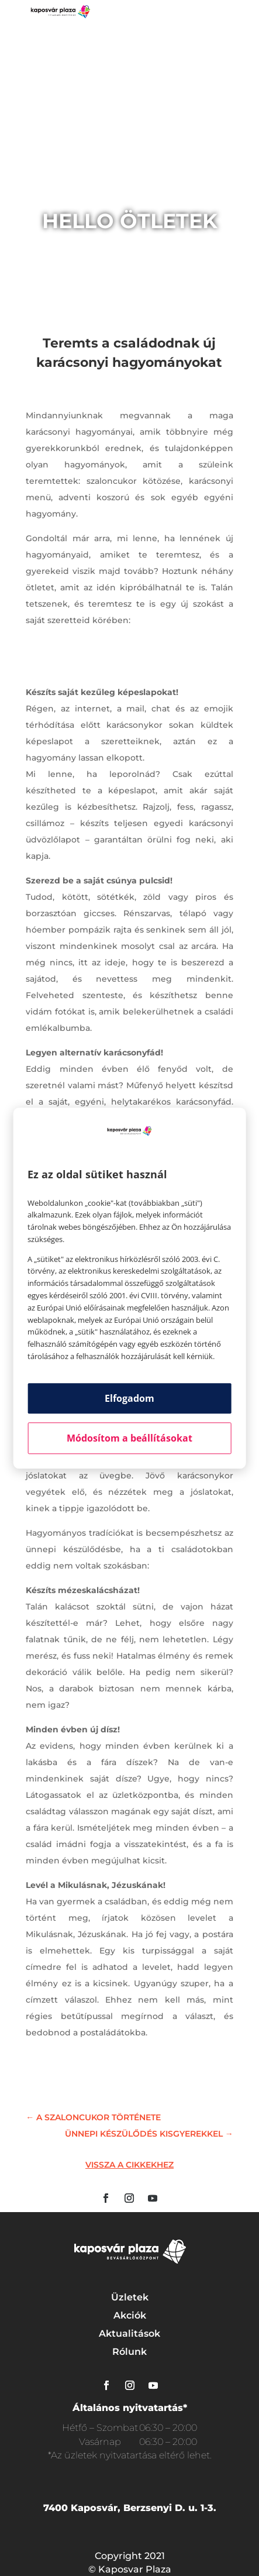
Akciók (129, 2315)
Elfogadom (129, 1398)
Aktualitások (129, 2333)
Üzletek (130, 2297)
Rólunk (129, 2351)
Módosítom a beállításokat (129, 1438)
